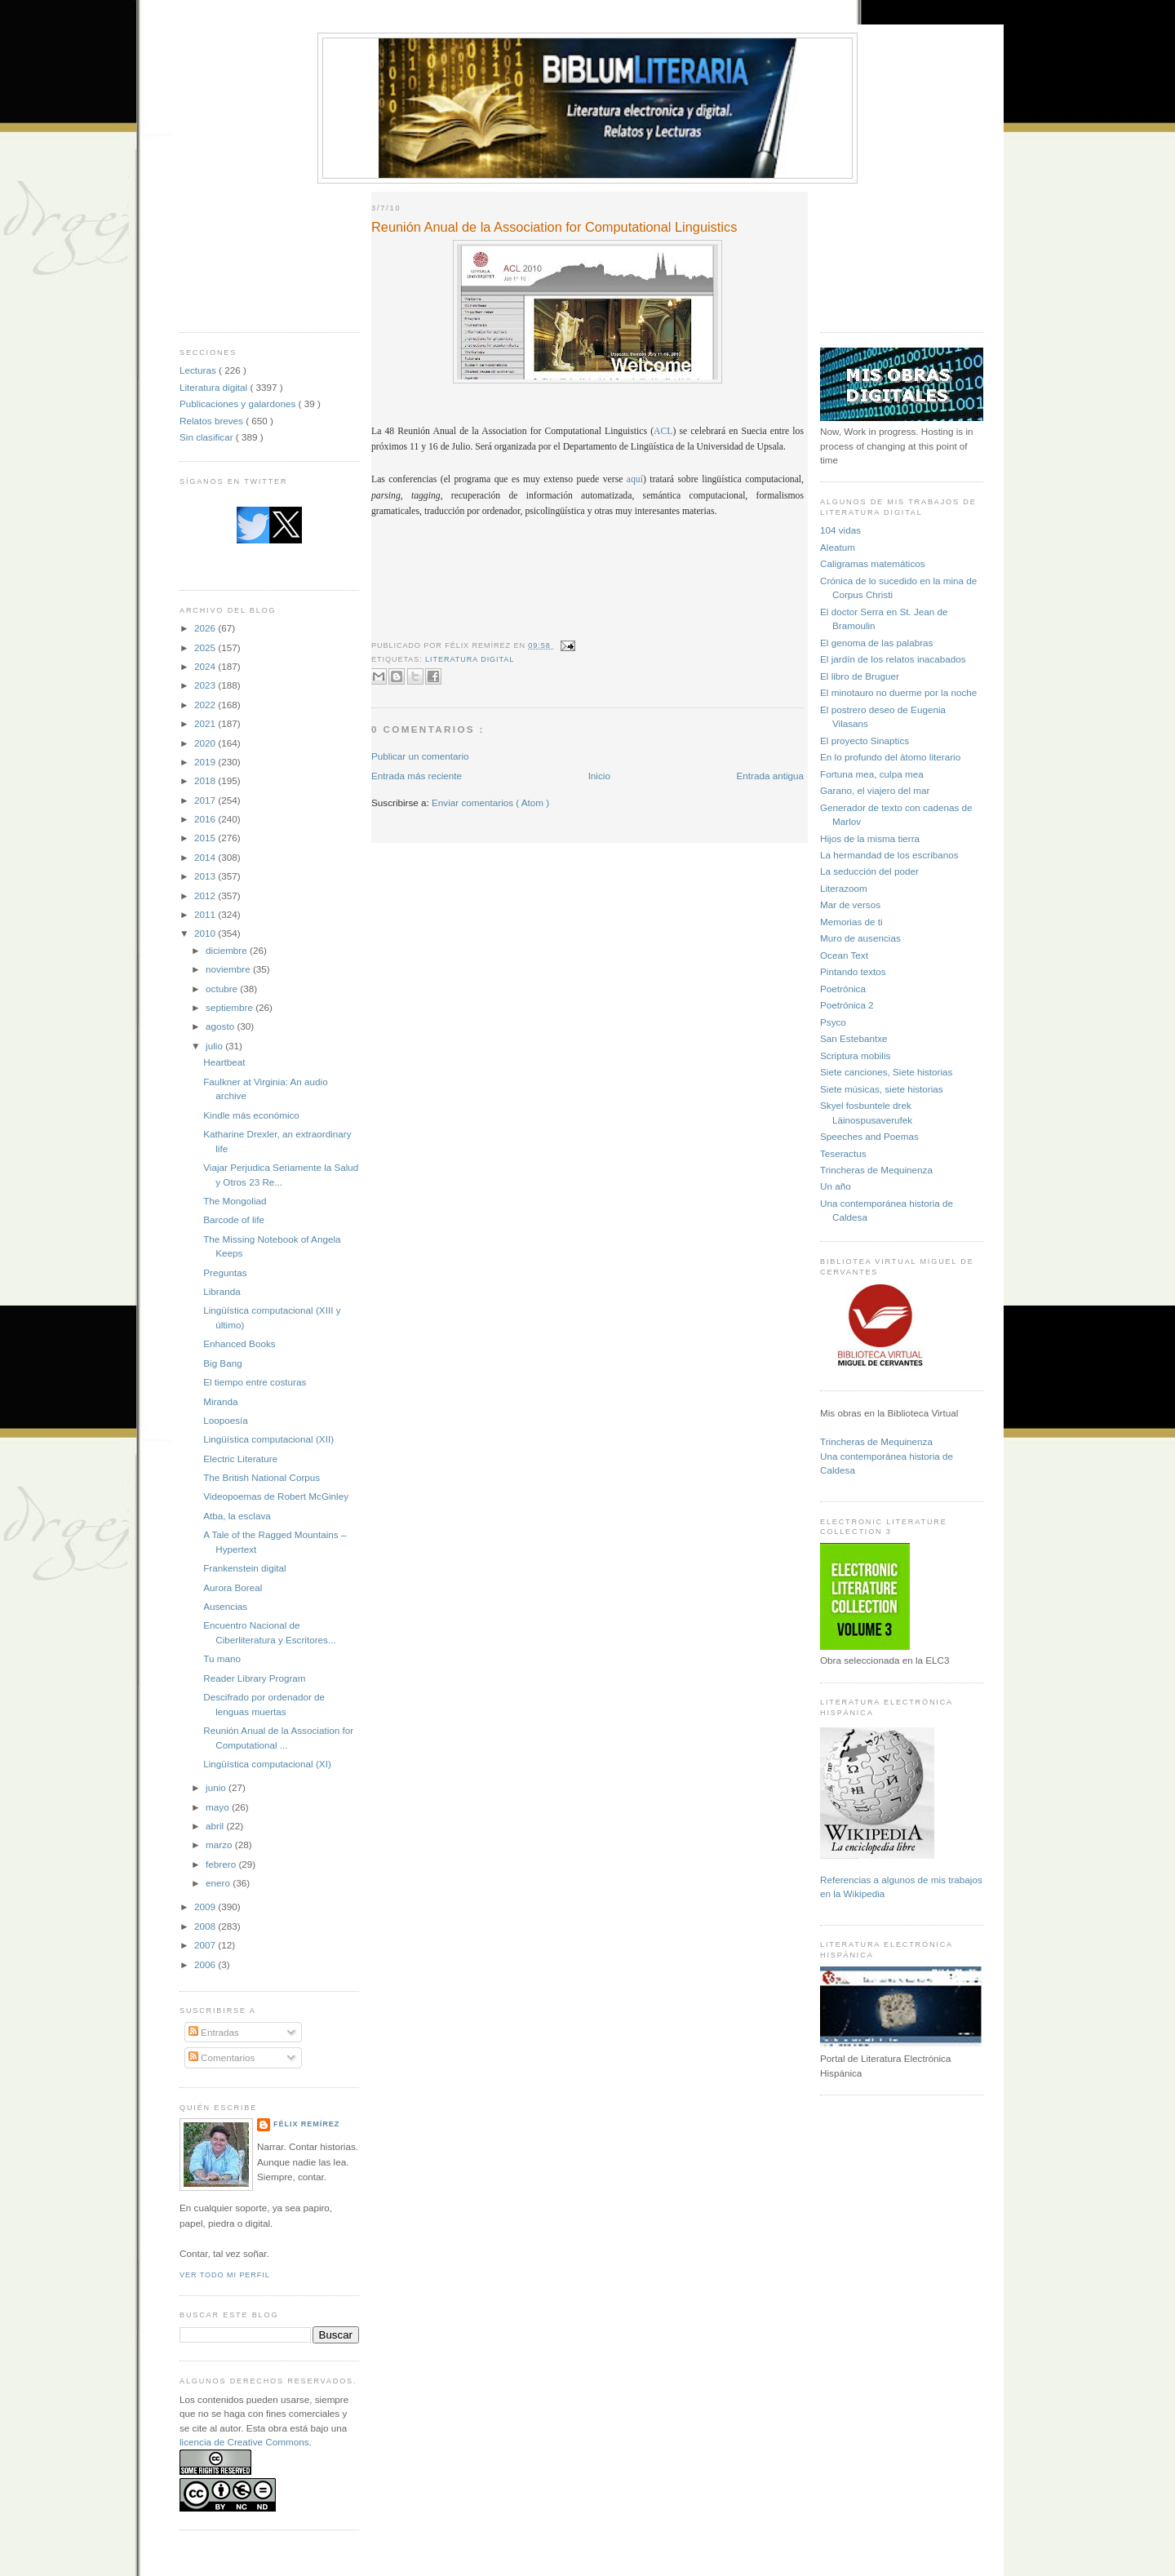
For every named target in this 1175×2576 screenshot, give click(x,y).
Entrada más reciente (416, 775)
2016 (206, 819)
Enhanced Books (239, 1343)
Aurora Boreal (232, 1587)
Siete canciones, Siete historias (886, 1071)
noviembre (229, 969)
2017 (206, 800)
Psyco (833, 1022)
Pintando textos (853, 971)
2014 (206, 857)
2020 (206, 743)
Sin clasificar (208, 437)
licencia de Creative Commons (244, 2441)
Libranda (222, 1291)
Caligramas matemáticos (872, 563)
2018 (206, 780)
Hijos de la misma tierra (870, 838)
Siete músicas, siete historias (881, 1089)
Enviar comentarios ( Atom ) (490, 802)
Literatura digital (215, 387)
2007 (206, 1945)
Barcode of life (233, 1219)
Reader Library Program (254, 1678)
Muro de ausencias (860, 938)
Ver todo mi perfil (225, 2275)
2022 (206, 704)
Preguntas (224, 1272)
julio (215, 1045)
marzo (220, 1844)
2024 (206, 666)
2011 (206, 914)
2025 (206, 647)
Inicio (599, 775)
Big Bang (222, 1363)
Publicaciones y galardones (239, 403)
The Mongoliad (234, 1200)
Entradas (213, 2032)
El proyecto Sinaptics (864, 740)
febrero (222, 1864)
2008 (206, 1926)
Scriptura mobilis (855, 1055)
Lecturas (199, 370)
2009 (206, 1906)
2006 (206, 1964)
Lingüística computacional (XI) (267, 1763)
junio (217, 1787)
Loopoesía (225, 1420)
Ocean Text (844, 955)
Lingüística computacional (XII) (268, 1439)
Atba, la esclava (237, 1515)
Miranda (220, 1401)
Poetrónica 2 (847, 1005)
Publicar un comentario (420, 756)
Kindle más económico (251, 1115)
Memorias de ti (851, 921)
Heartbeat (224, 1062)
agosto (221, 1026)
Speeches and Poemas (869, 1136)
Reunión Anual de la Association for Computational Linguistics (554, 226)
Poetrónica (843, 988)
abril (216, 1825)
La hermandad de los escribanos (889, 854)
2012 (206, 895)
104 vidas (840, 530)
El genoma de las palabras (876, 642)
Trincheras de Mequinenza (876, 1169)
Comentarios (221, 2057)
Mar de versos (850, 904)
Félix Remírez (306, 2124)
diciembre (228, 950)
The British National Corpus (261, 1477)
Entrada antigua (770, 775)
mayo (219, 1807)
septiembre (230, 1007)
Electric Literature (240, 1458)
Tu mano (222, 1658)
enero (219, 1883)
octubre (223, 988)
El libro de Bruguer (859, 676)
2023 (206, 685)
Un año (835, 1186)
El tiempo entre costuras (254, 1382)
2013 (206, 876)
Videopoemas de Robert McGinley (275, 1496)
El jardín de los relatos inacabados (893, 659)
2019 (206, 761)
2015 (206, 837)
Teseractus (843, 1153)
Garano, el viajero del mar (874, 790)
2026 (206, 628)
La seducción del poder (869, 871)
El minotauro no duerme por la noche (898, 692)
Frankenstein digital (244, 1568)
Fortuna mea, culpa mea (872, 774)
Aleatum (837, 547)
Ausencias (225, 1606)
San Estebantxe (854, 1038)
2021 (206, 723)
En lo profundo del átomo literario (890, 757)
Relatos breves (213, 420)
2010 (206, 933)
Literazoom (843, 888)
